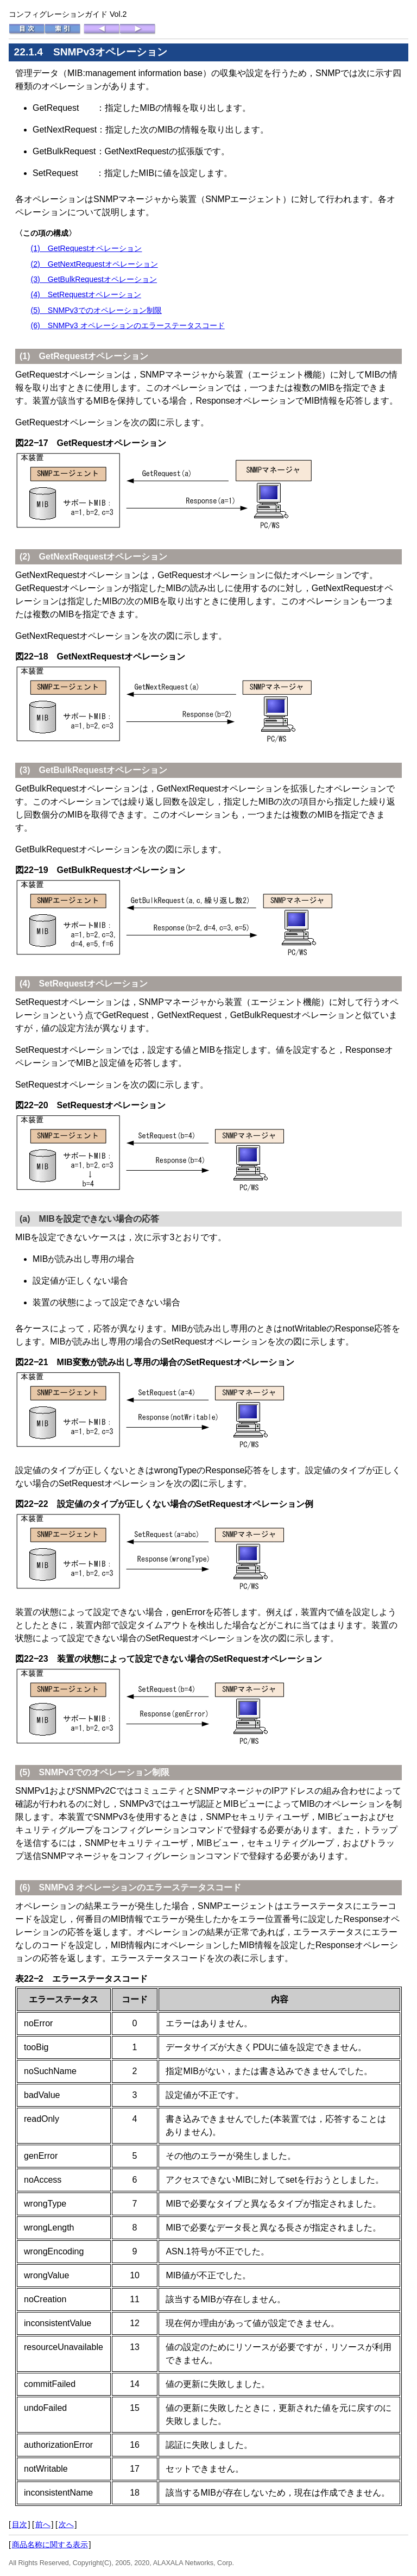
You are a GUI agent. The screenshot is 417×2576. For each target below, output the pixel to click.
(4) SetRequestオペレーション (85, 294)
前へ (42, 2524)
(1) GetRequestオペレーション (86, 248)
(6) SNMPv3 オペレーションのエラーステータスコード (127, 325)
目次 (19, 2524)
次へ (66, 2524)
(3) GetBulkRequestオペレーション (93, 279)
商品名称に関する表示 (50, 2544)
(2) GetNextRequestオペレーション (93, 264)
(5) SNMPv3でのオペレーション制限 (95, 310)
